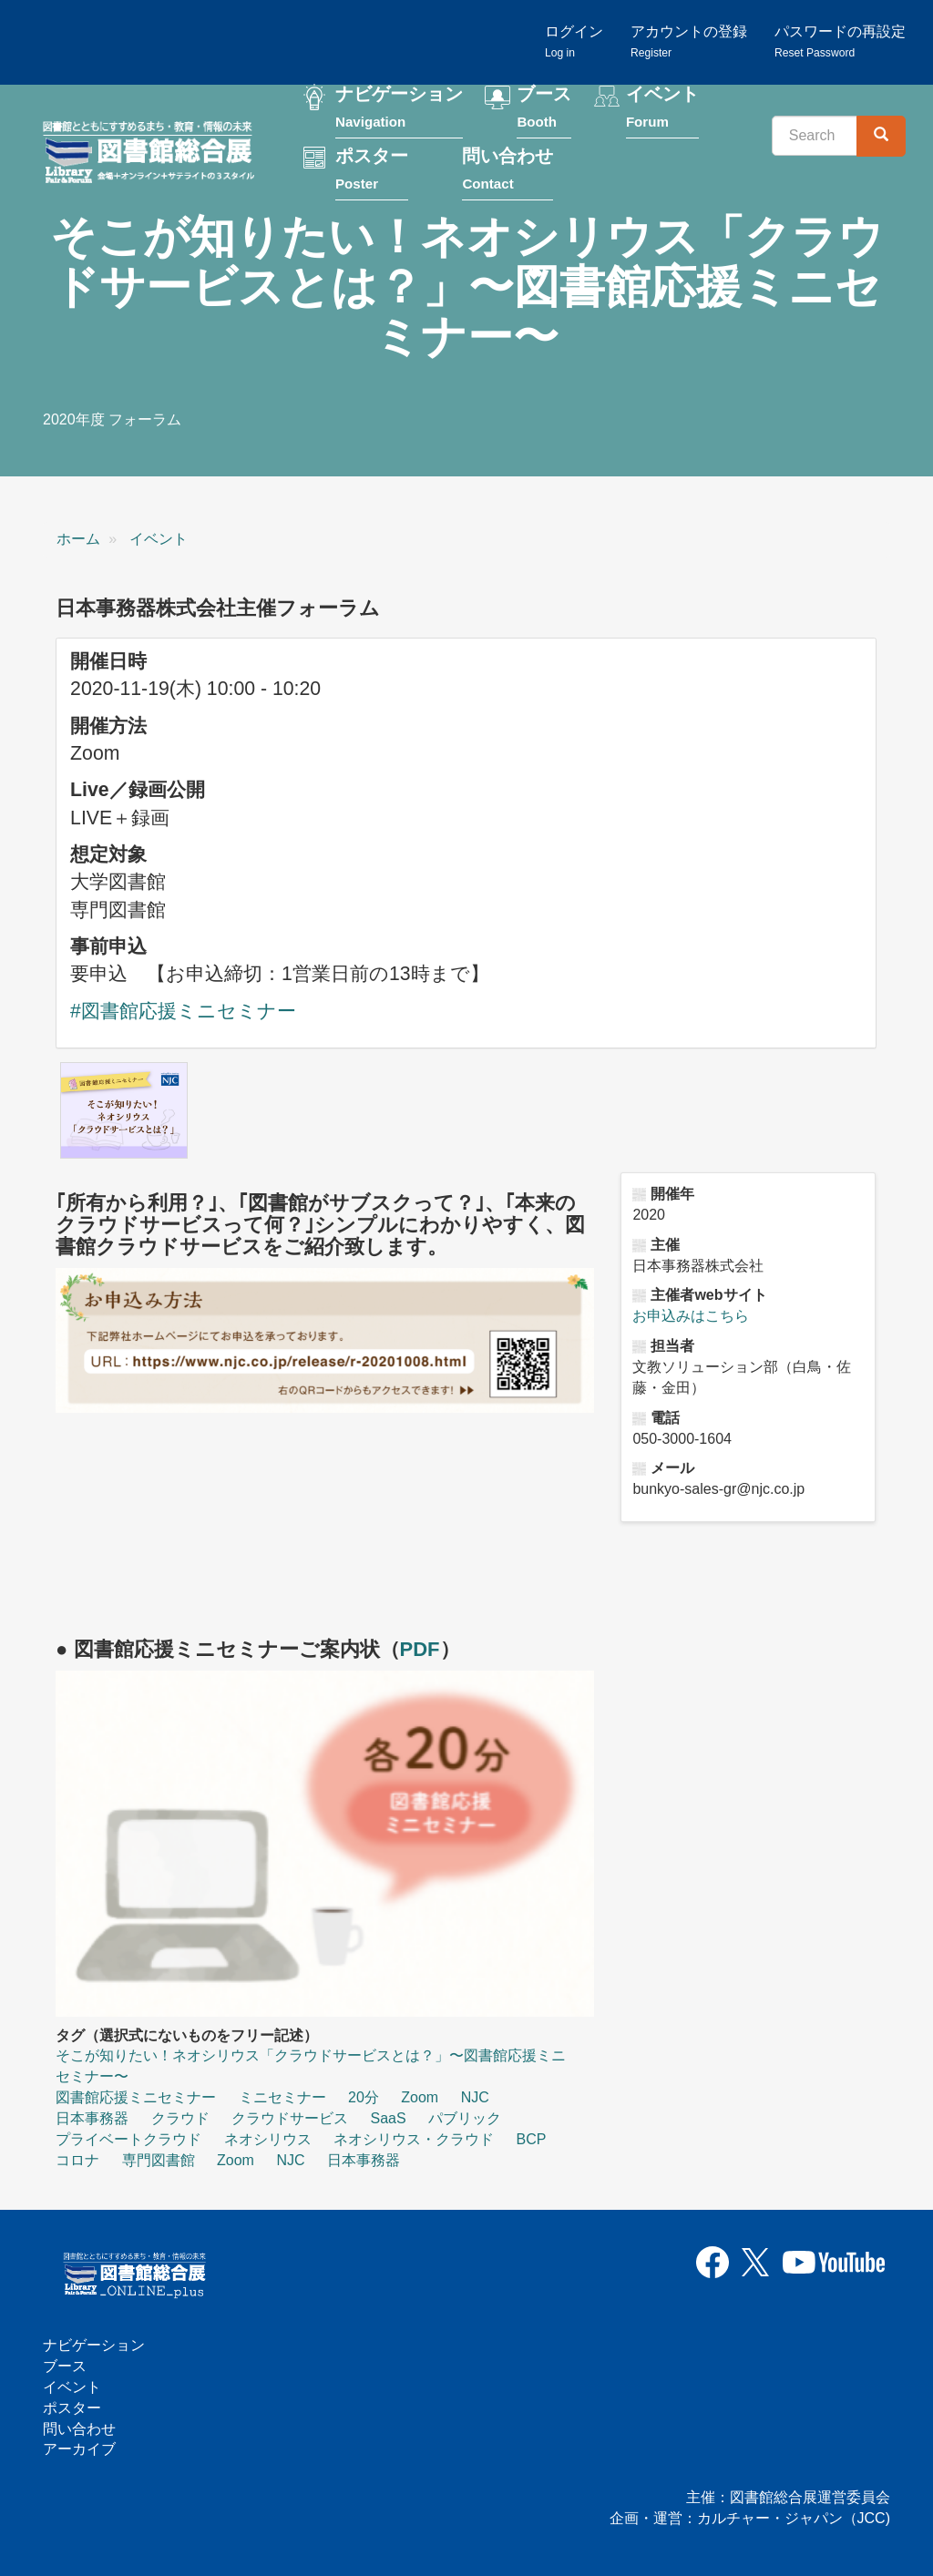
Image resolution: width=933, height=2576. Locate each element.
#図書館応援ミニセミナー (183, 1011)
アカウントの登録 (689, 41)
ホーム (78, 539)
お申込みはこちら (690, 1316)
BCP (531, 2139)
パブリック (464, 2118)
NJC (475, 2097)
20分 (363, 2097)
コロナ (77, 2160)
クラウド (180, 2118)
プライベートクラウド (128, 2139)
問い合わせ (507, 170)
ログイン (574, 41)
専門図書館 (158, 2160)
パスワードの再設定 (840, 41)
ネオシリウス (268, 2139)
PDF (420, 1649)
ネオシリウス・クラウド (413, 2139)
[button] (124, 1110)
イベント (662, 108)
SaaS (387, 2118)
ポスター (371, 170)
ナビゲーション (399, 108)
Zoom (419, 2097)
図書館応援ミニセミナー (136, 2097)
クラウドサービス (289, 2118)
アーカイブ (79, 2449)
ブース (544, 108)
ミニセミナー (282, 2097)
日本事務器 (92, 2118)
